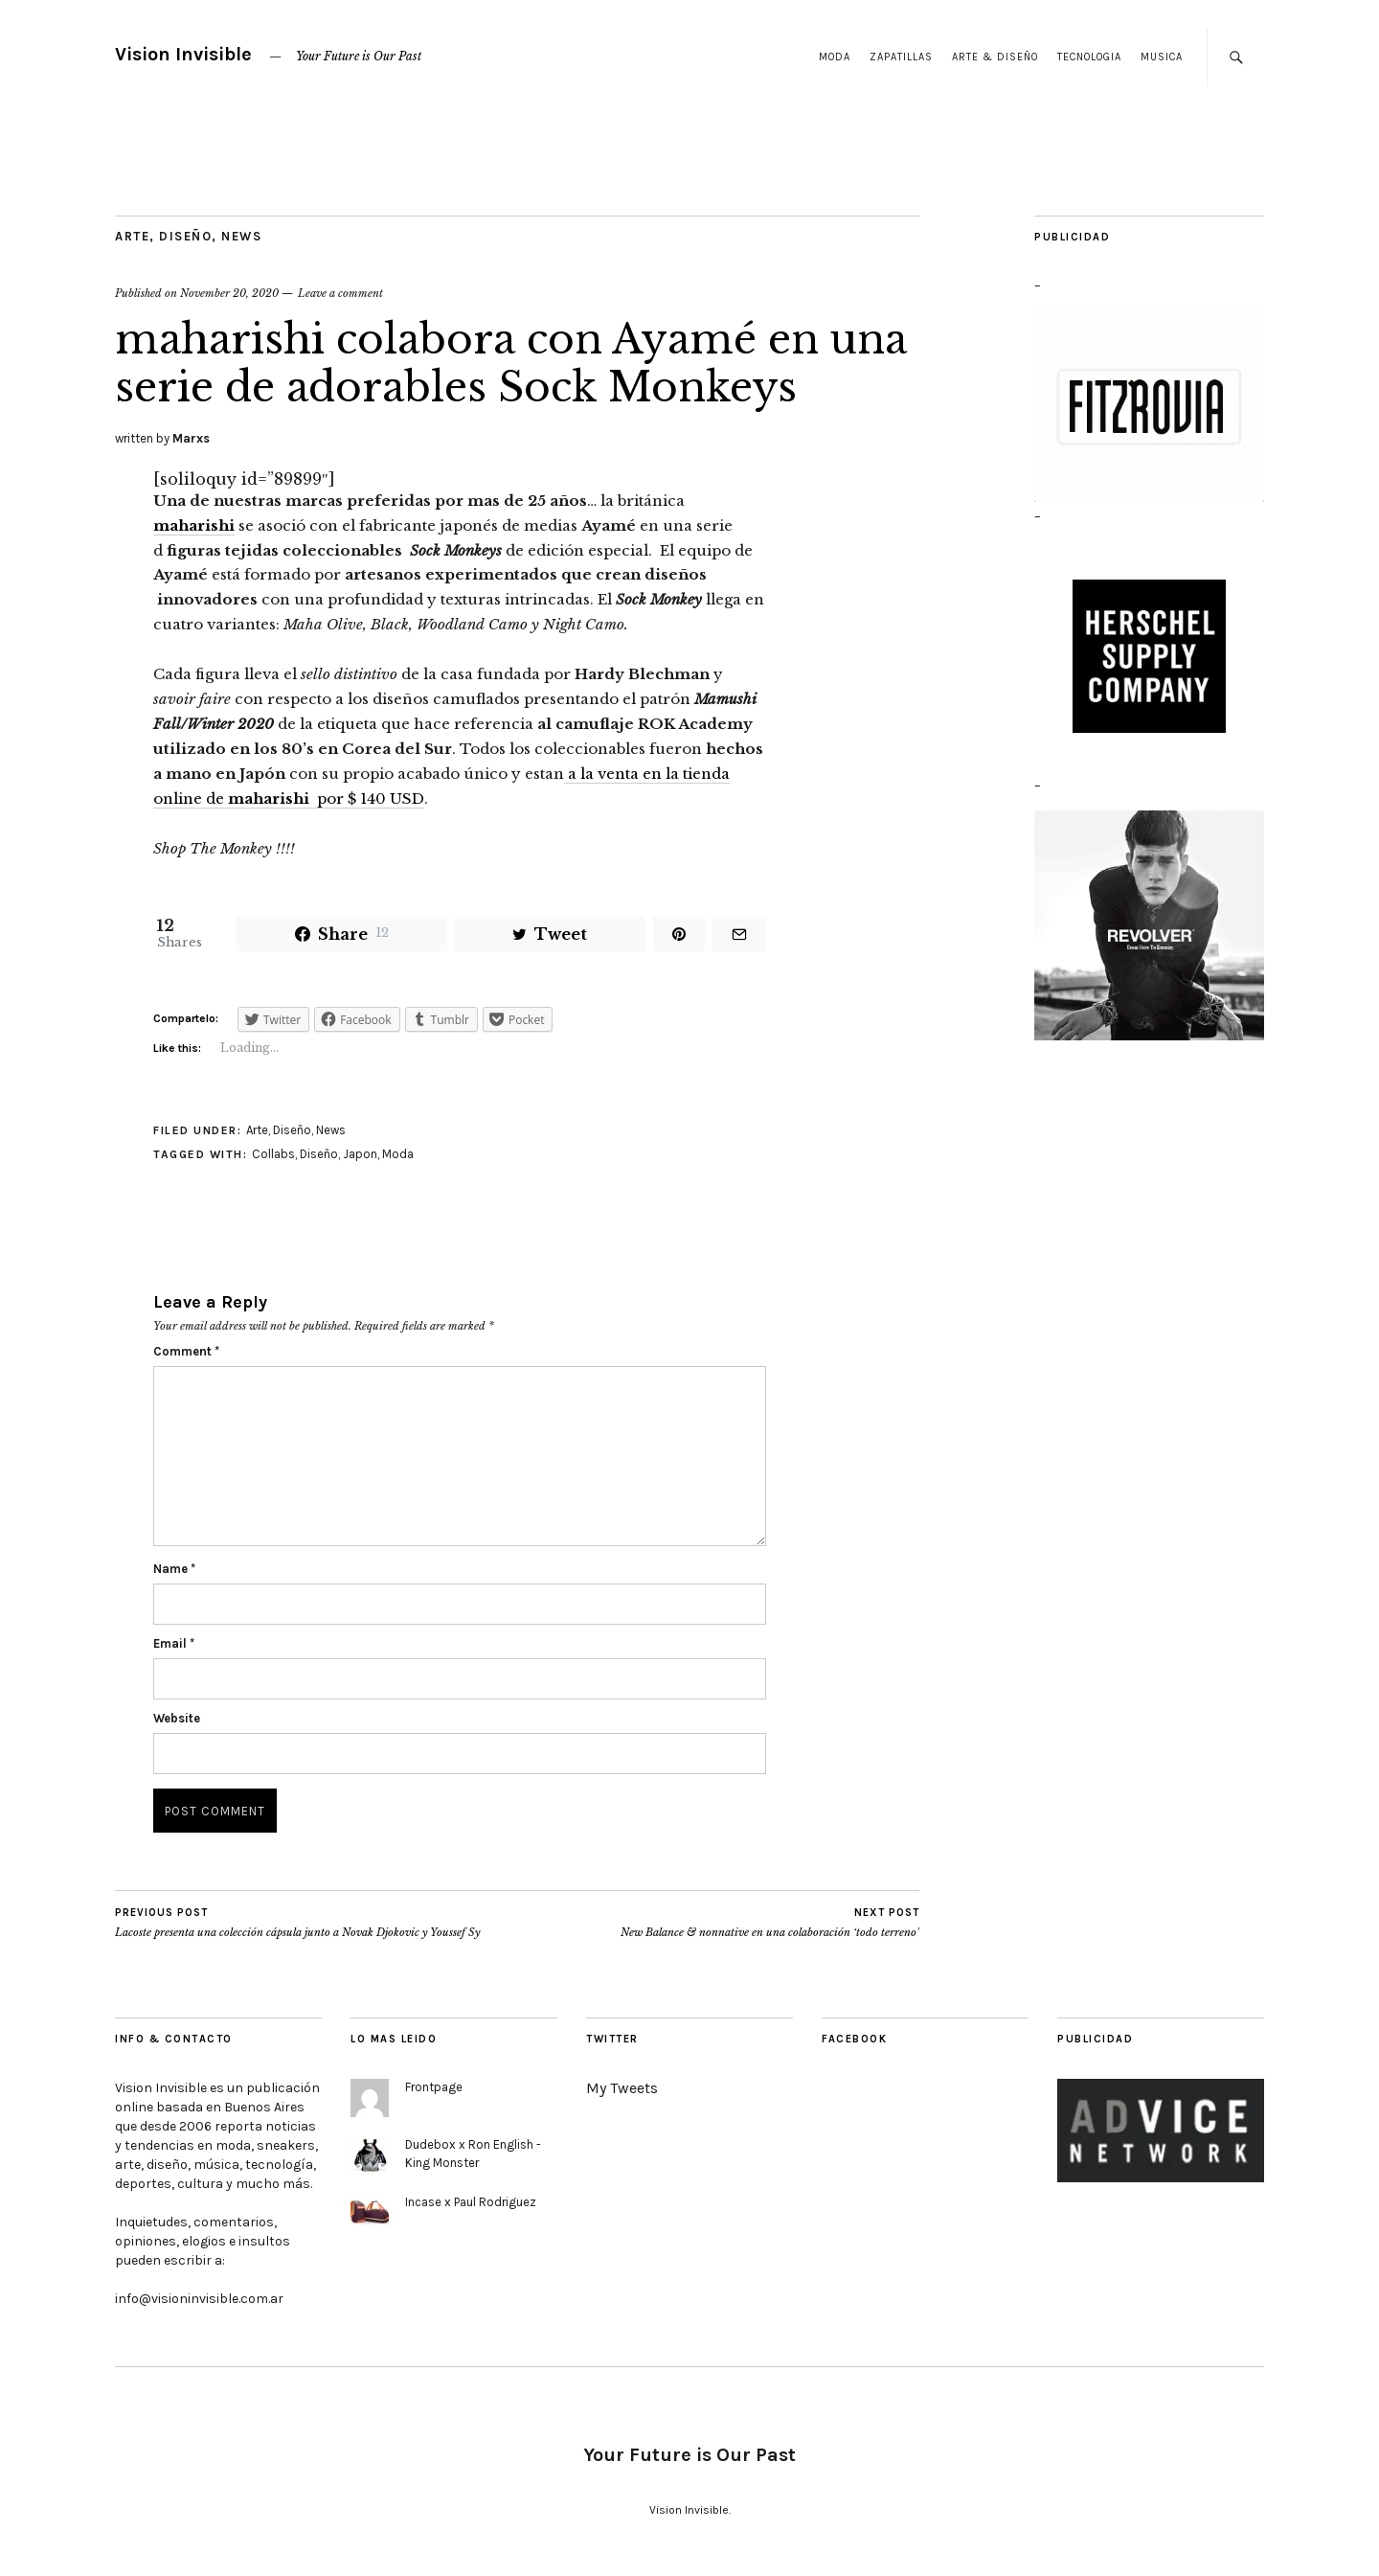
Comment (186, 1351)
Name (174, 1569)
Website (176, 1718)
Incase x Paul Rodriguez (470, 2202)
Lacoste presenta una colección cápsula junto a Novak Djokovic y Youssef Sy (298, 1922)
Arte (132, 236)
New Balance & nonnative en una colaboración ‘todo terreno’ (770, 1922)
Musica (1162, 57)
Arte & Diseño (995, 57)
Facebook (854, 2039)
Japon (360, 1154)
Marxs (191, 438)
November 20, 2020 (229, 293)
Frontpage (434, 2087)
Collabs (273, 1154)
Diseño (185, 236)
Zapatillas (901, 57)
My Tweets (622, 2088)
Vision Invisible (183, 54)
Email (173, 1643)
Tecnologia (1089, 57)
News (241, 236)
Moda (834, 57)
